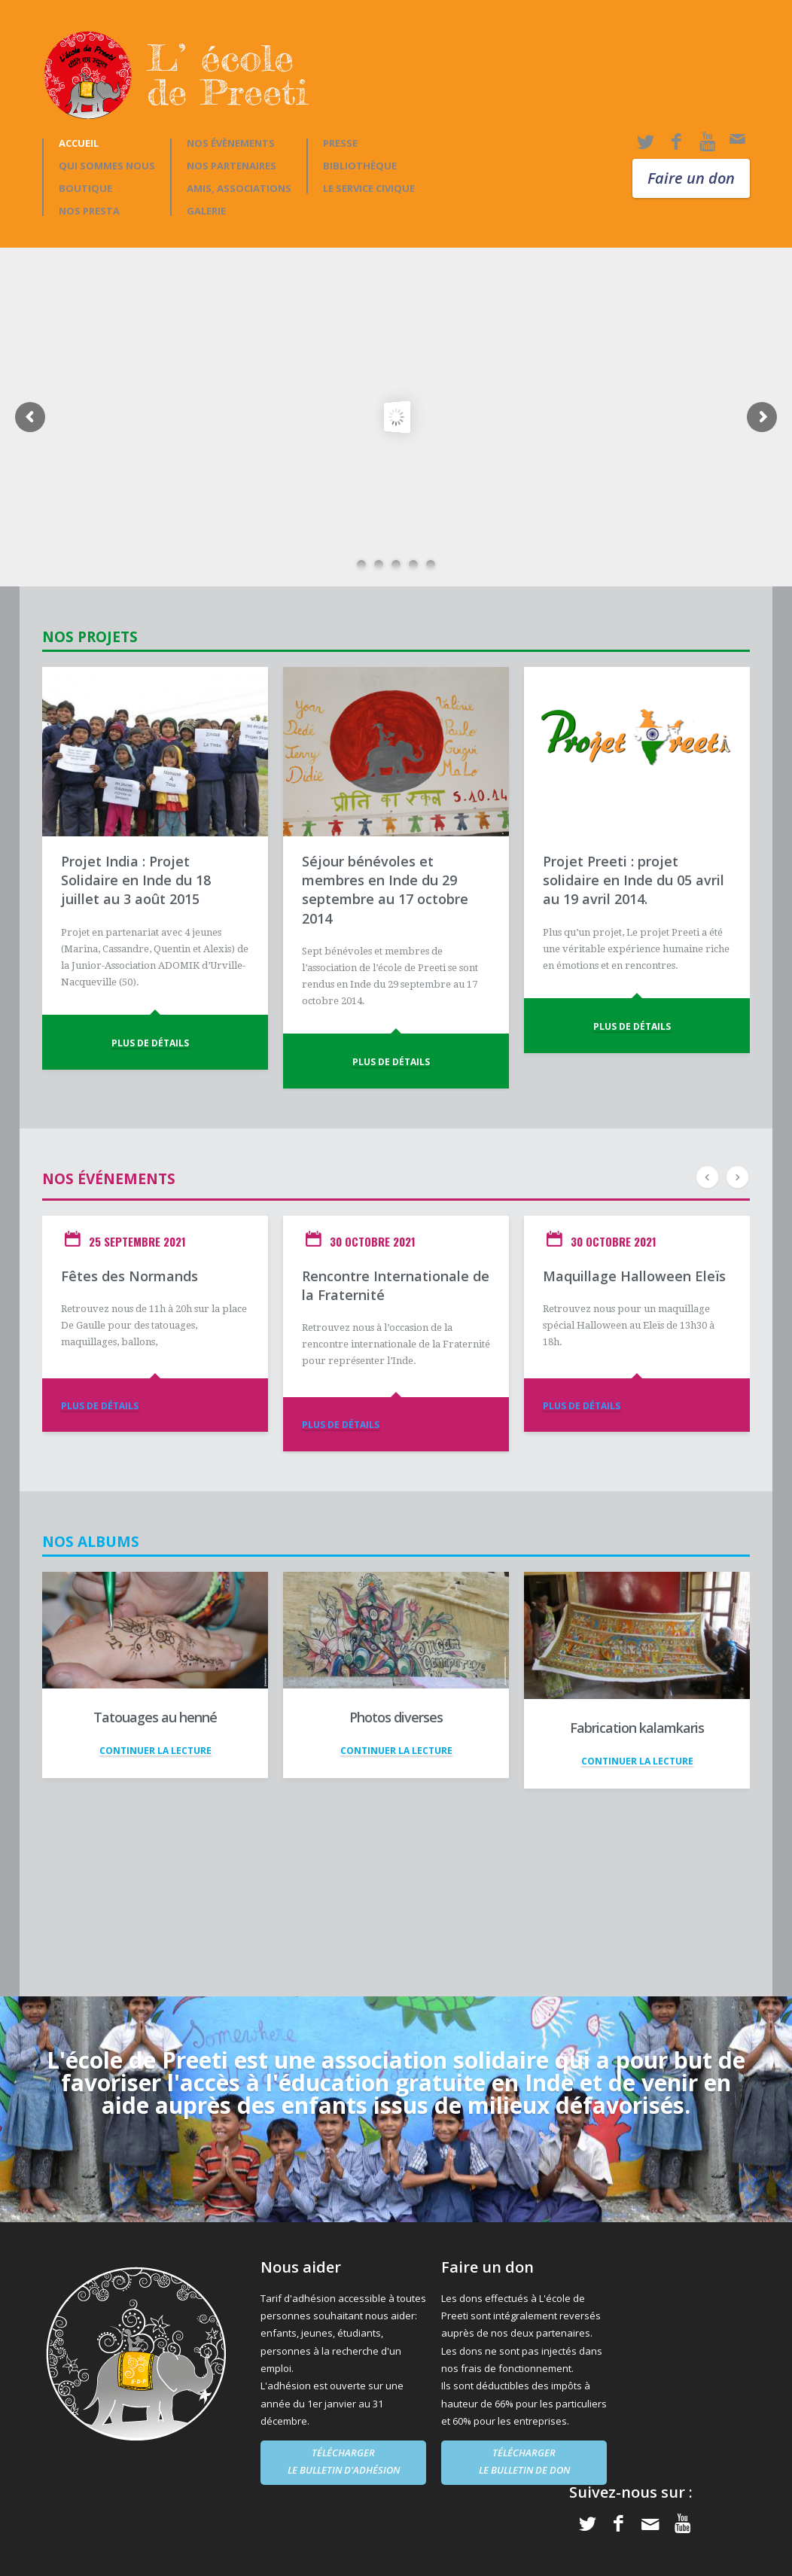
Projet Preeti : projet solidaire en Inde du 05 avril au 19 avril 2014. (633, 880)
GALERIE (206, 211)
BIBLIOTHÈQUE (360, 166)
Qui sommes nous (107, 166)
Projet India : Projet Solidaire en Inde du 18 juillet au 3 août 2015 (136, 880)
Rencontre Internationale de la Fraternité (395, 1285)
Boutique (85, 188)
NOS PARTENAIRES (231, 166)
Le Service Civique (369, 188)
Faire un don (691, 178)
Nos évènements (231, 143)
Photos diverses (396, 1717)
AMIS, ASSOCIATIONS (239, 188)
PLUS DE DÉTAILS (150, 1043)
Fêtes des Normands (129, 1276)
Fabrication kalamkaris (637, 1728)
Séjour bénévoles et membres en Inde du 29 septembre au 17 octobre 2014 (385, 889)
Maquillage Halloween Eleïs (634, 1276)
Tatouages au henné (155, 1717)
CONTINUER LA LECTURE (155, 1750)
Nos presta (89, 211)
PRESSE (340, 143)
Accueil (79, 143)
